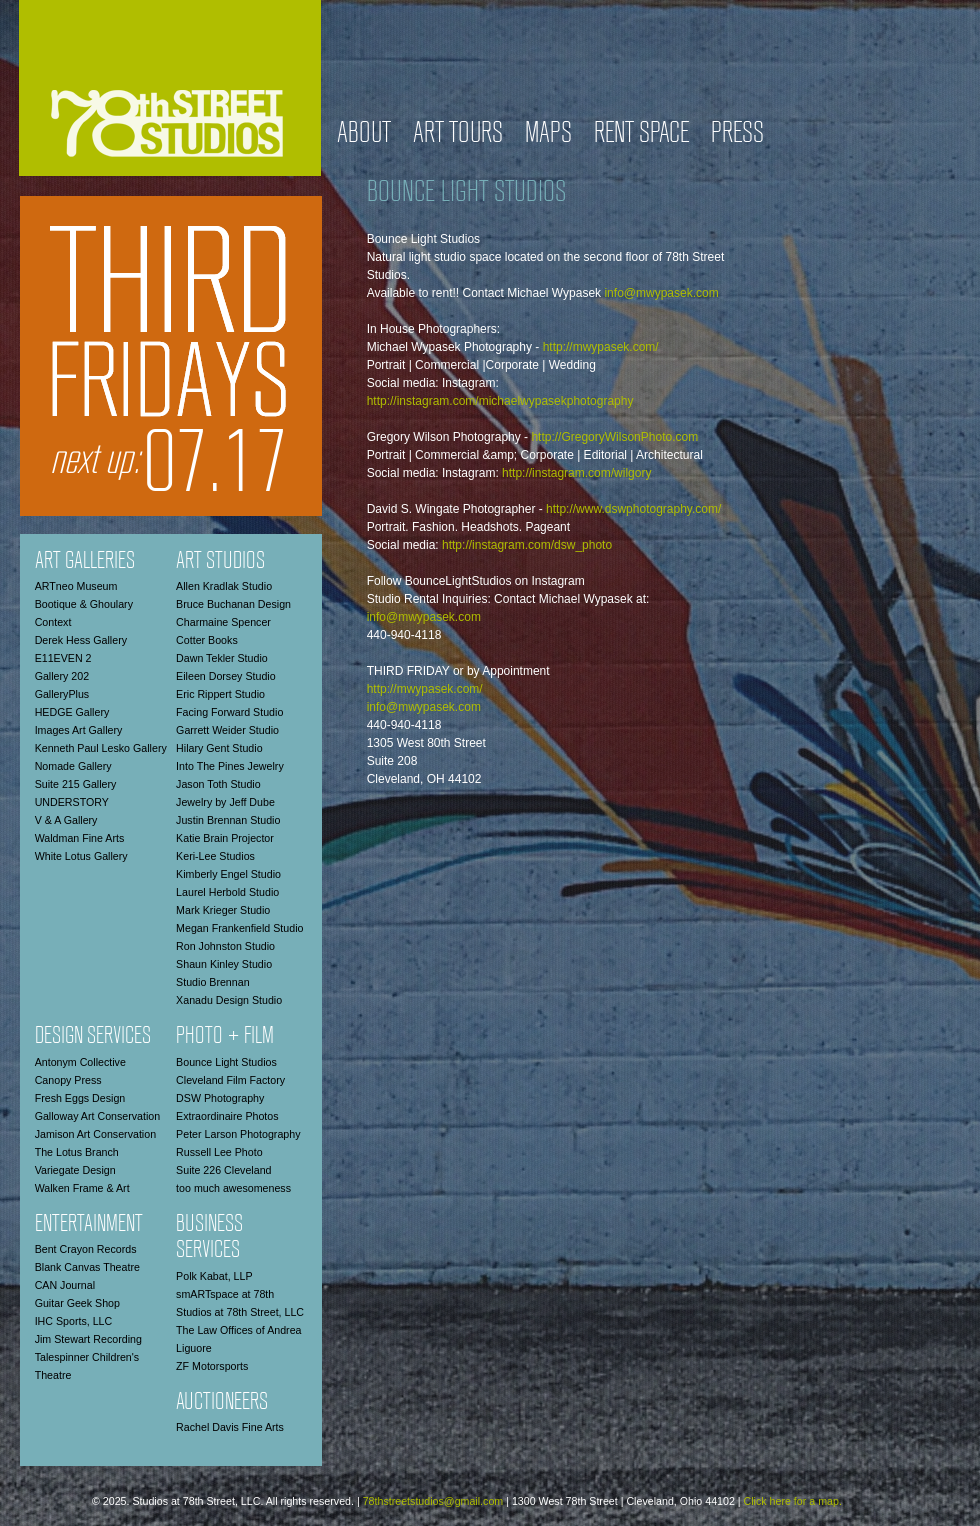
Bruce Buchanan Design (233, 604)
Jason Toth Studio (218, 784)
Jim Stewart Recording (88, 1339)
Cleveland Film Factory (230, 1080)
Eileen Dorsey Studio (226, 676)
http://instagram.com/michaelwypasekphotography (500, 401)
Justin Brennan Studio (228, 820)
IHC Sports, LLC (74, 1321)
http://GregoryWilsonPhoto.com (614, 437)
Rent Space (641, 134)
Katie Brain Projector (225, 838)
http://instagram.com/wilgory (576, 473)
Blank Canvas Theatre (87, 1267)
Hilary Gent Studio (219, 748)
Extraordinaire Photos (227, 1116)
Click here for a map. (793, 1501)
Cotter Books (207, 640)
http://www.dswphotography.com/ (633, 509)
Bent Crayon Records (86, 1249)
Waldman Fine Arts (80, 838)
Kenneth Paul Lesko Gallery (101, 748)
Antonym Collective (80, 1062)
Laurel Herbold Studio (227, 892)
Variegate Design (75, 1170)
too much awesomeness (233, 1188)
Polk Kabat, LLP (214, 1276)
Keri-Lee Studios (215, 856)
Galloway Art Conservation (98, 1116)
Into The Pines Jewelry (230, 766)
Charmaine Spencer (223, 622)
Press (737, 134)
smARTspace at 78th (225, 1294)
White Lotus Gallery (81, 856)
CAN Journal (65, 1285)
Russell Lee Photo (219, 1152)
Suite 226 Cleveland (223, 1170)
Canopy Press (68, 1080)
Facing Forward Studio (229, 712)
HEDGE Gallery (72, 712)
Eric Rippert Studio (220, 694)
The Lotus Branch (77, 1152)
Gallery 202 (62, 676)
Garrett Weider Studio (227, 730)
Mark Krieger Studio (223, 910)
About (364, 134)
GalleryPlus (62, 694)
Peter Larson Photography (238, 1134)
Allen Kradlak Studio (224, 586)
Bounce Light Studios (226, 1062)
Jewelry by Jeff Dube (225, 802)
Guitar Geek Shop (77, 1303)
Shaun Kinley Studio (224, 964)
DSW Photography (220, 1098)
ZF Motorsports (212, 1366)
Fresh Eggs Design (80, 1098)
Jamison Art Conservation (95, 1134)
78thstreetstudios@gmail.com (433, 1501)
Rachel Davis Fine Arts (230, 1427)
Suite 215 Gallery (76, 784)
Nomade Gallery (73, 766)
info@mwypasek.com (661, 293)
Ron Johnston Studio (225, 946)
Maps (548, 134)
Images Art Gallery (79, 730)
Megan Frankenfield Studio (239, 928)
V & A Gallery (66, 820)
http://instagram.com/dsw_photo (527, 545)
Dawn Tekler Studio (222, 658)
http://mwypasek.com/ (601, 347)
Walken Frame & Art (82, 1188)
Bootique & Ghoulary (84, 604)
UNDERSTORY (72, 802)
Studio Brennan (212, 982)
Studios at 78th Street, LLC (240, 1312)
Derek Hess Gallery (81, 640)
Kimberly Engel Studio (228, 874)
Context (53, 622)
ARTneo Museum (76, 586)
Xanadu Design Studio (229, 1000)
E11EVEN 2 (63, 658)
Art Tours (458, 134)
